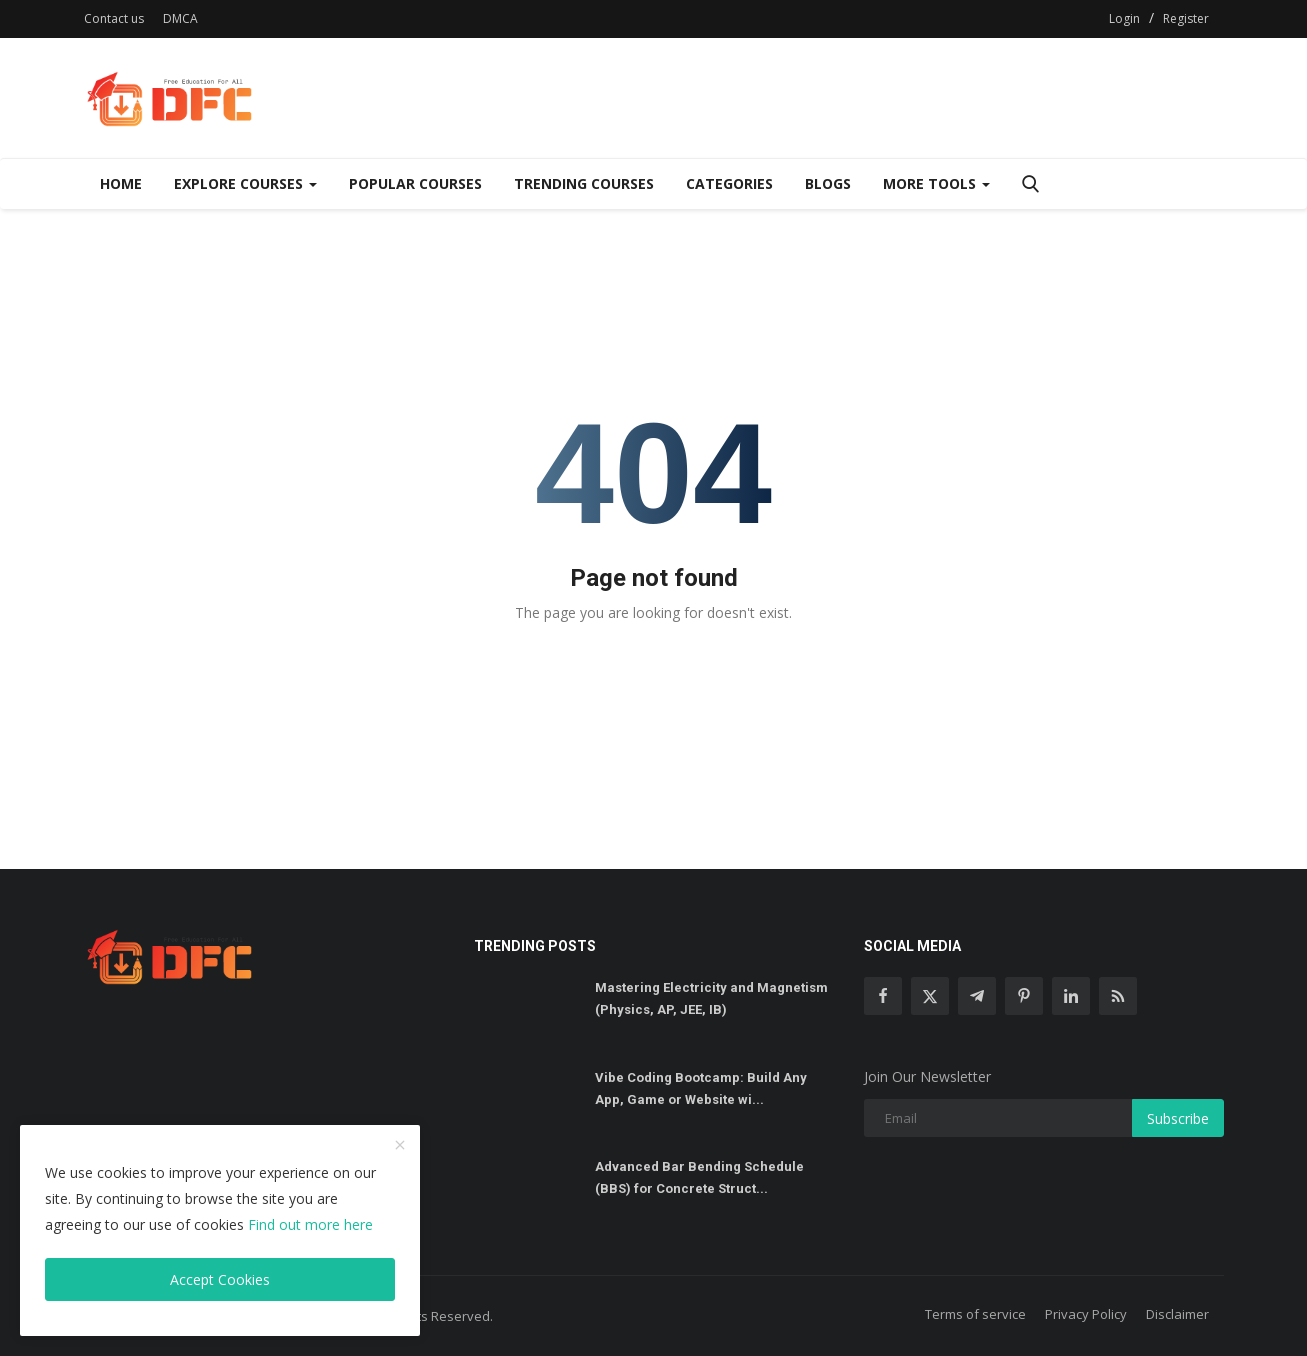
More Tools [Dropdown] (936, 183)
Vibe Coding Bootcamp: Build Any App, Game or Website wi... (701, 1088)
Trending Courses (584, 183)
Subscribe (1178, 1118)
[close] (400, 1146)
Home (121, 183)
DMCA (180, 18)
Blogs (828, 183)
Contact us (114, 18)
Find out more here (310, 1224)
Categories (729, 183)
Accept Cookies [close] (220, 1279)
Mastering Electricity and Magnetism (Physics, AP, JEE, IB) (711, 998)
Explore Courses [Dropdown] (245, 183)
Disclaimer (1177, 1314)
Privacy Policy (1086, 1314)
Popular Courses (415, 183)
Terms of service (975, 1314)
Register (1186, 18)
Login (1124, 18)
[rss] (1118, 996)
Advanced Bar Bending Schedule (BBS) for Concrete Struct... (699, 1177)
